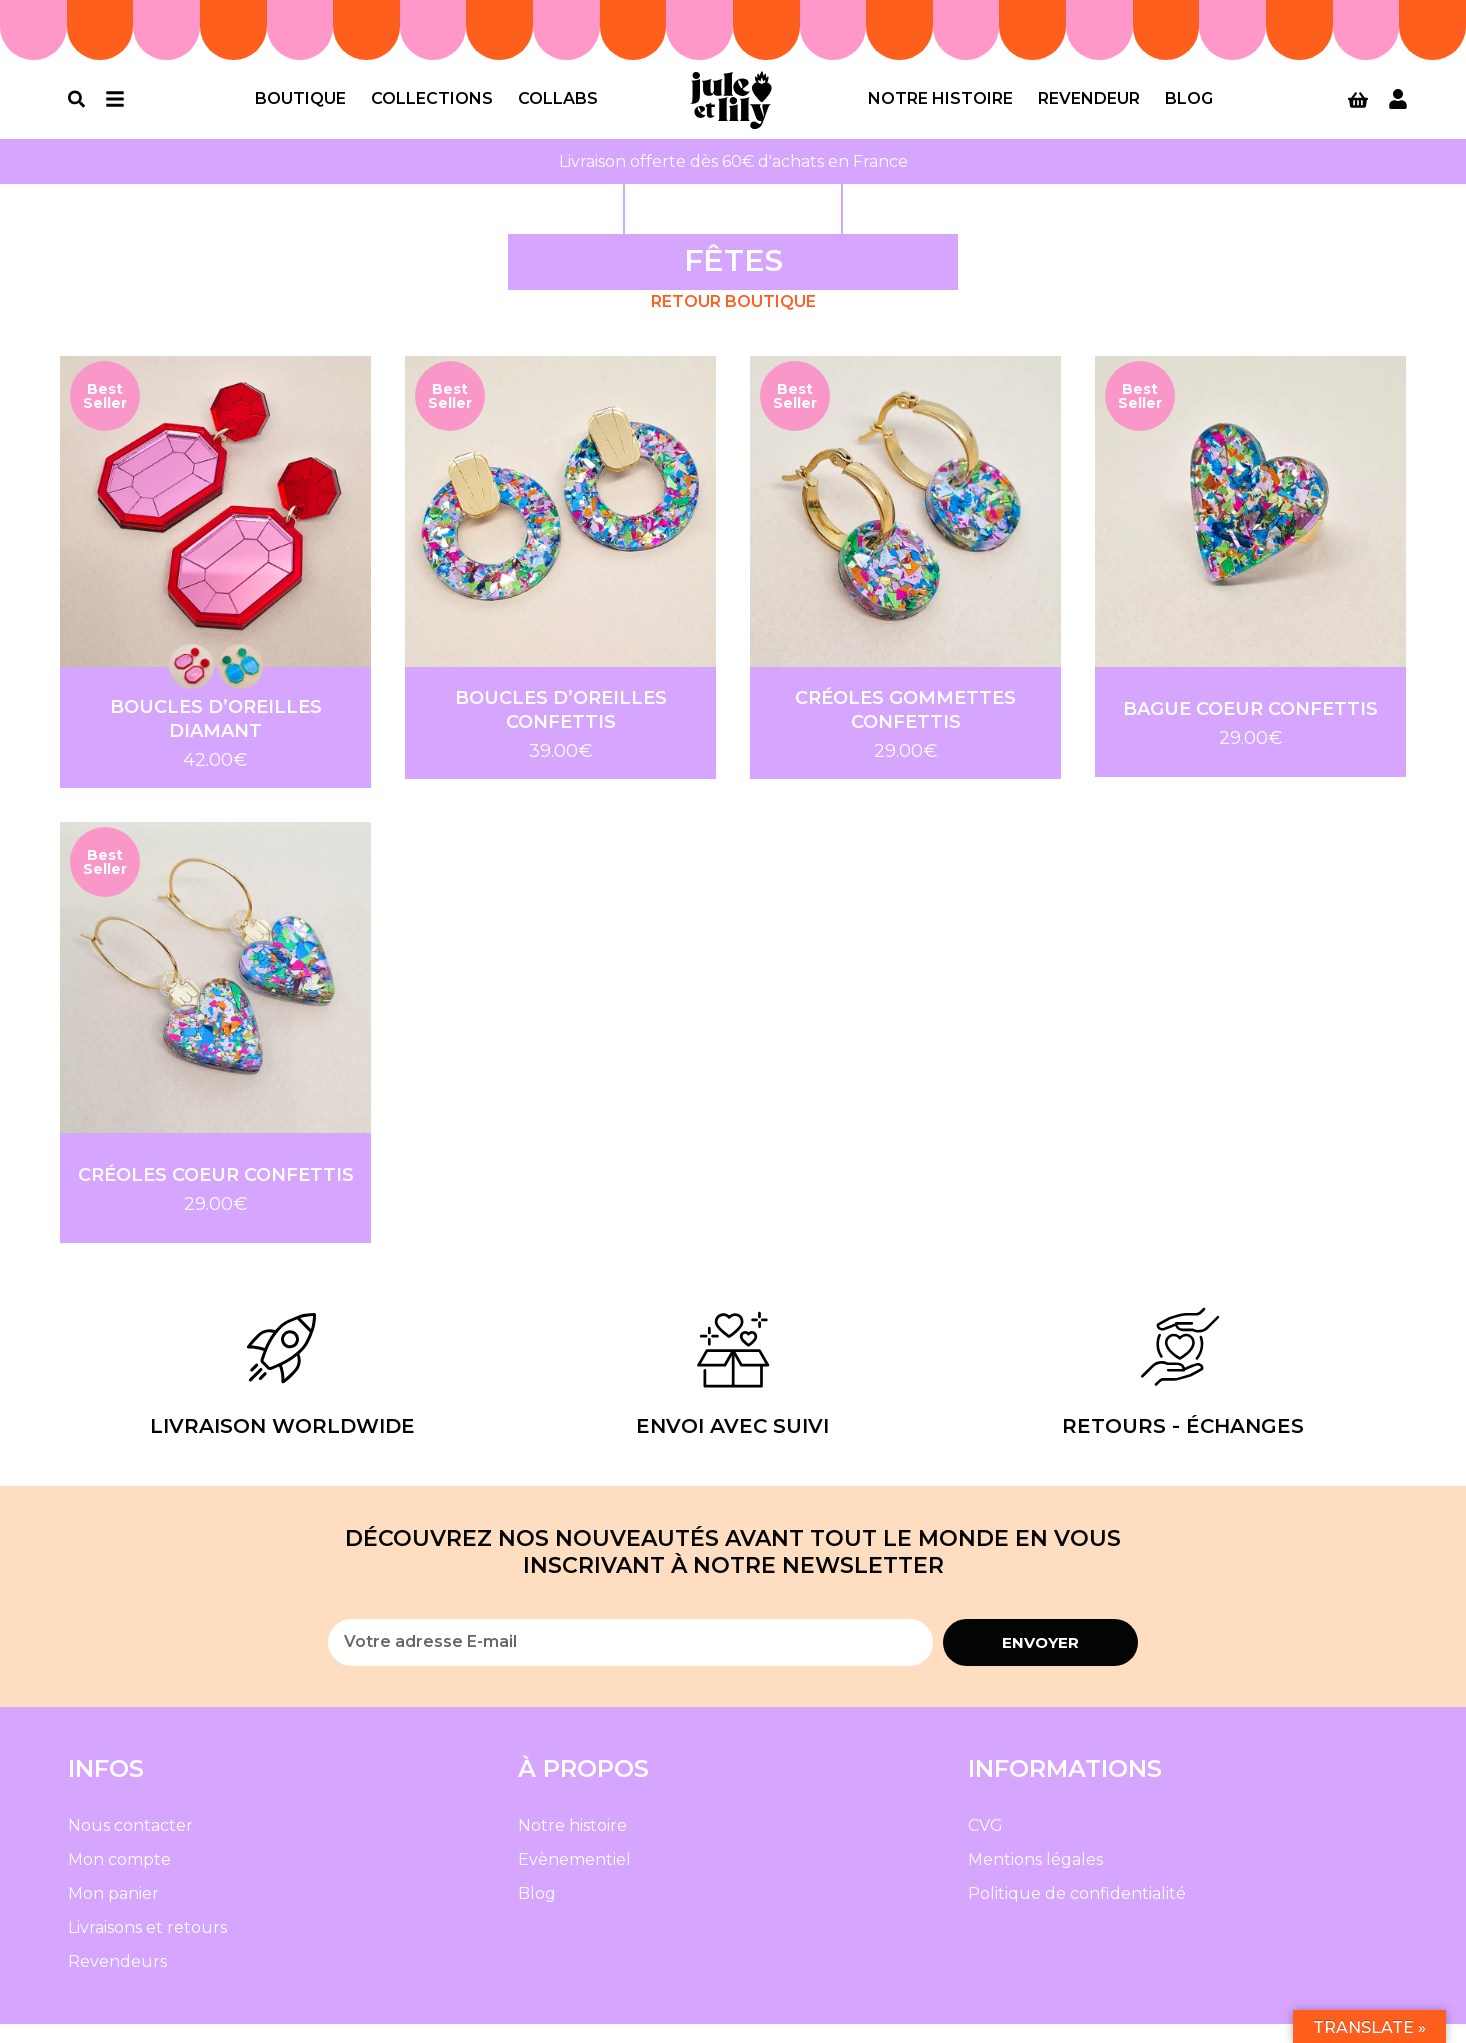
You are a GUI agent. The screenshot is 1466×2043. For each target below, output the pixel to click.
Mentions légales (1035, 1878)
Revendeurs (117, 1980)
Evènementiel (574, 1878)
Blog (1189, 108)
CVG (985, 1844)
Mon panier (113, 1912)
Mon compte (119, 1878)
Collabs (558, 108)
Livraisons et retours (147, 1946)
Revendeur (1089, 108)
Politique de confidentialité (1077, 1912)
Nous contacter (130, 1844)
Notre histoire (940, 108)
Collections (432, 108)
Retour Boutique (733, 320)
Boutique (300, 108)
